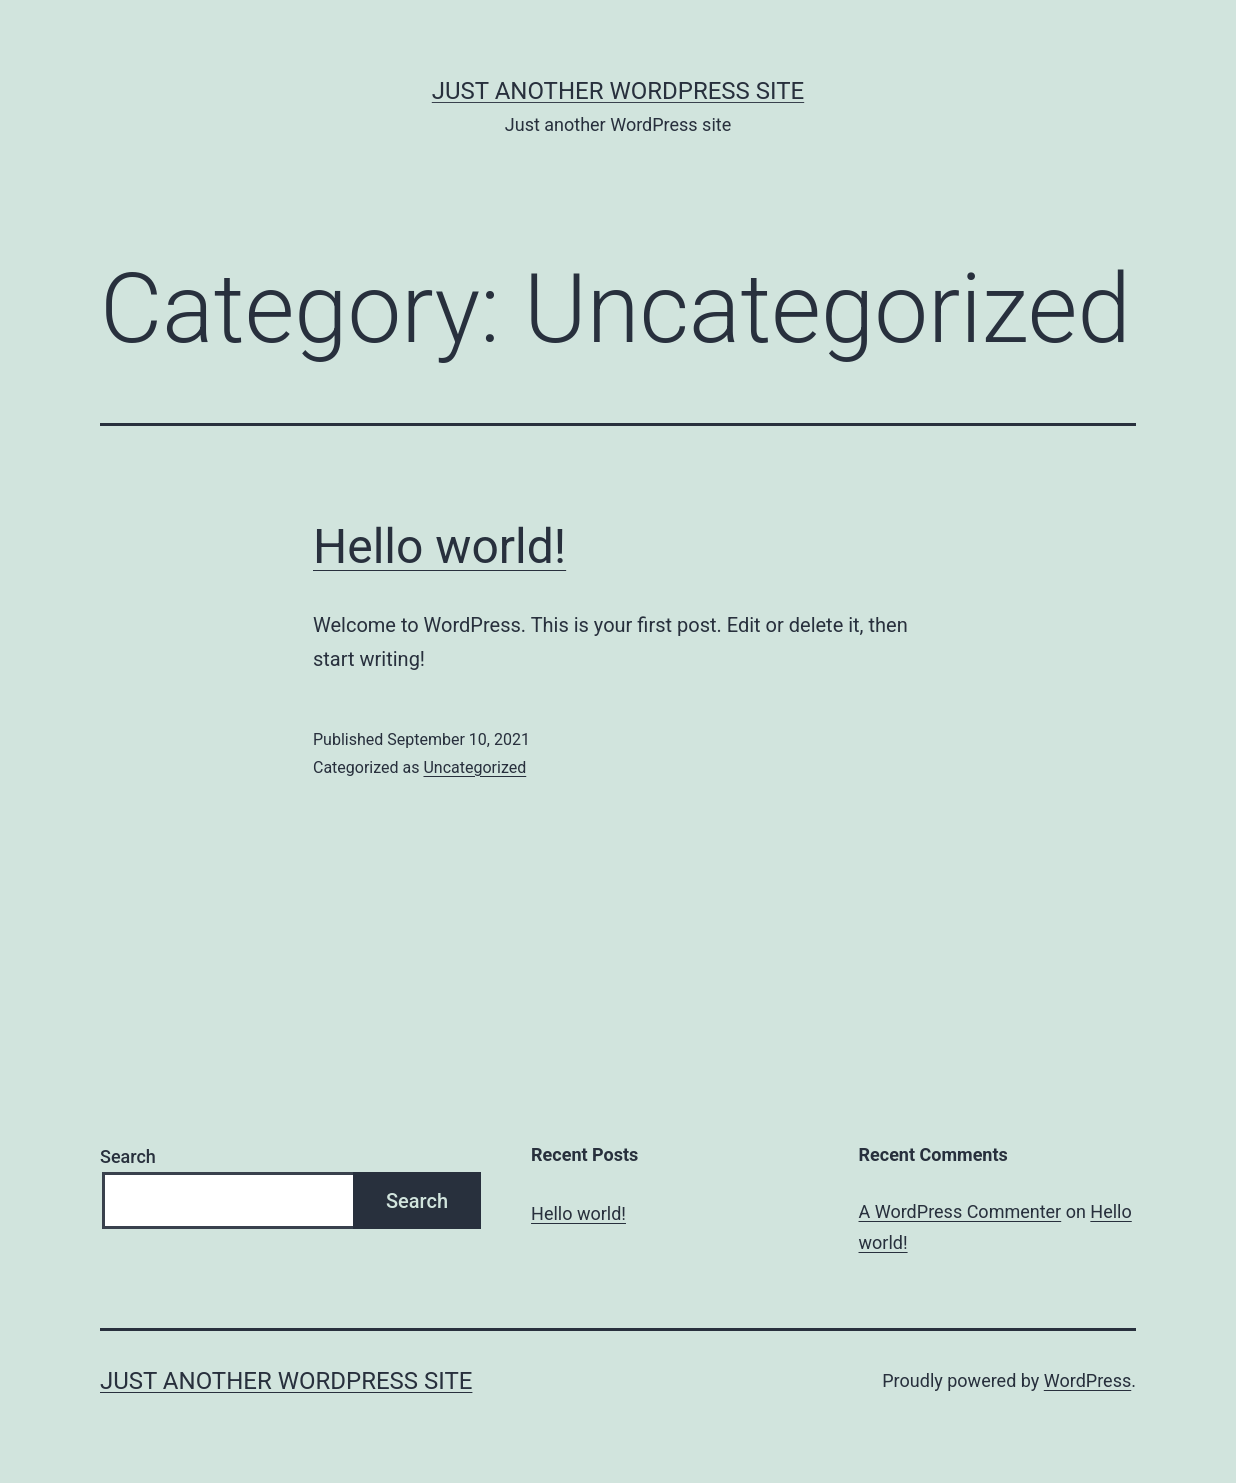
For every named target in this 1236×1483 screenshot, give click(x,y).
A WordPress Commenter (960, 1211)
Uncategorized (474, 767)
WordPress (1087, 1380)
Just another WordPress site (618, 91)
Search (128, 1156)
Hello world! (439, 546)
